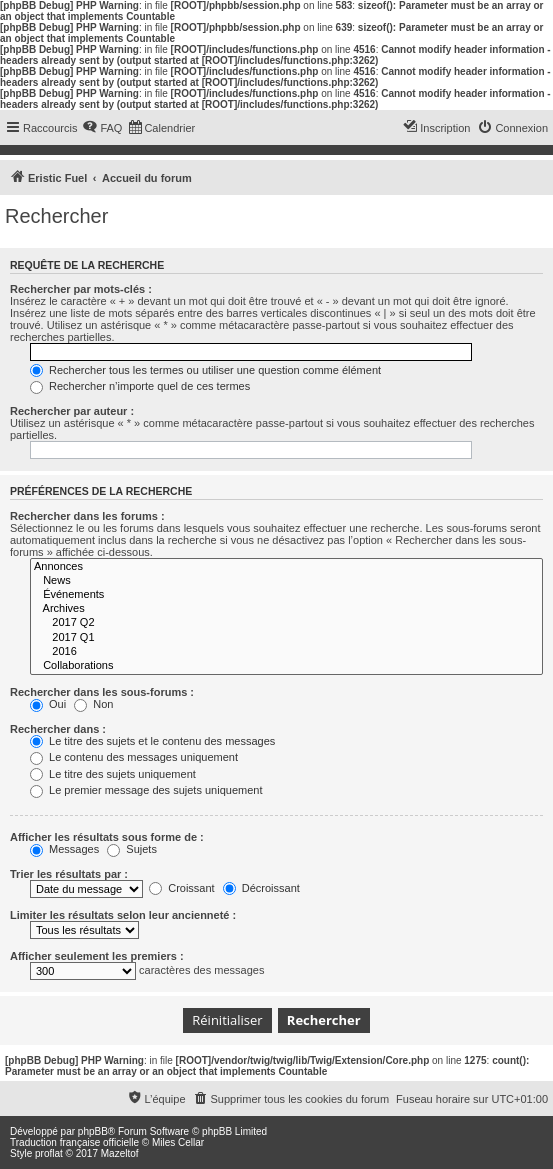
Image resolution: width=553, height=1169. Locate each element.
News (286, 581)
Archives (286, 609)
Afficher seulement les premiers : (97, 956)
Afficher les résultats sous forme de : (107, 837)
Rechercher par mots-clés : (81, 289)
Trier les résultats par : (69, 874)
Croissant (182, 888)
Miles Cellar (178, 1142)
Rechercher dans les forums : (87, 516)
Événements (286, 595)
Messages (64, 849)
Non (93, 704)
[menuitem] (102, 128)
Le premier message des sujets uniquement (146, 790)
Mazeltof (120, 1153)
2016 (286, 652)
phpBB (93, 1131)
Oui (48, 704)
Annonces (286, 567)
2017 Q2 (286, 623)
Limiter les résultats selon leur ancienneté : (123, 915)
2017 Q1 (286, 638)
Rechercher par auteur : (72, 411)
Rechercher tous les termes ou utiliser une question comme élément (205, 370)
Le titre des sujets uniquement (113, 774)
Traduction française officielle (74, 1142)
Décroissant (261, 888)
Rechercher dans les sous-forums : (102, 692)
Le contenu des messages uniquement (134, 757)
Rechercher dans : (58, 729)
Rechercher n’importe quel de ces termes (140, 386)
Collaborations (286, 666)
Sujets (132, 849)
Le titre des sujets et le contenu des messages (152, 741)
